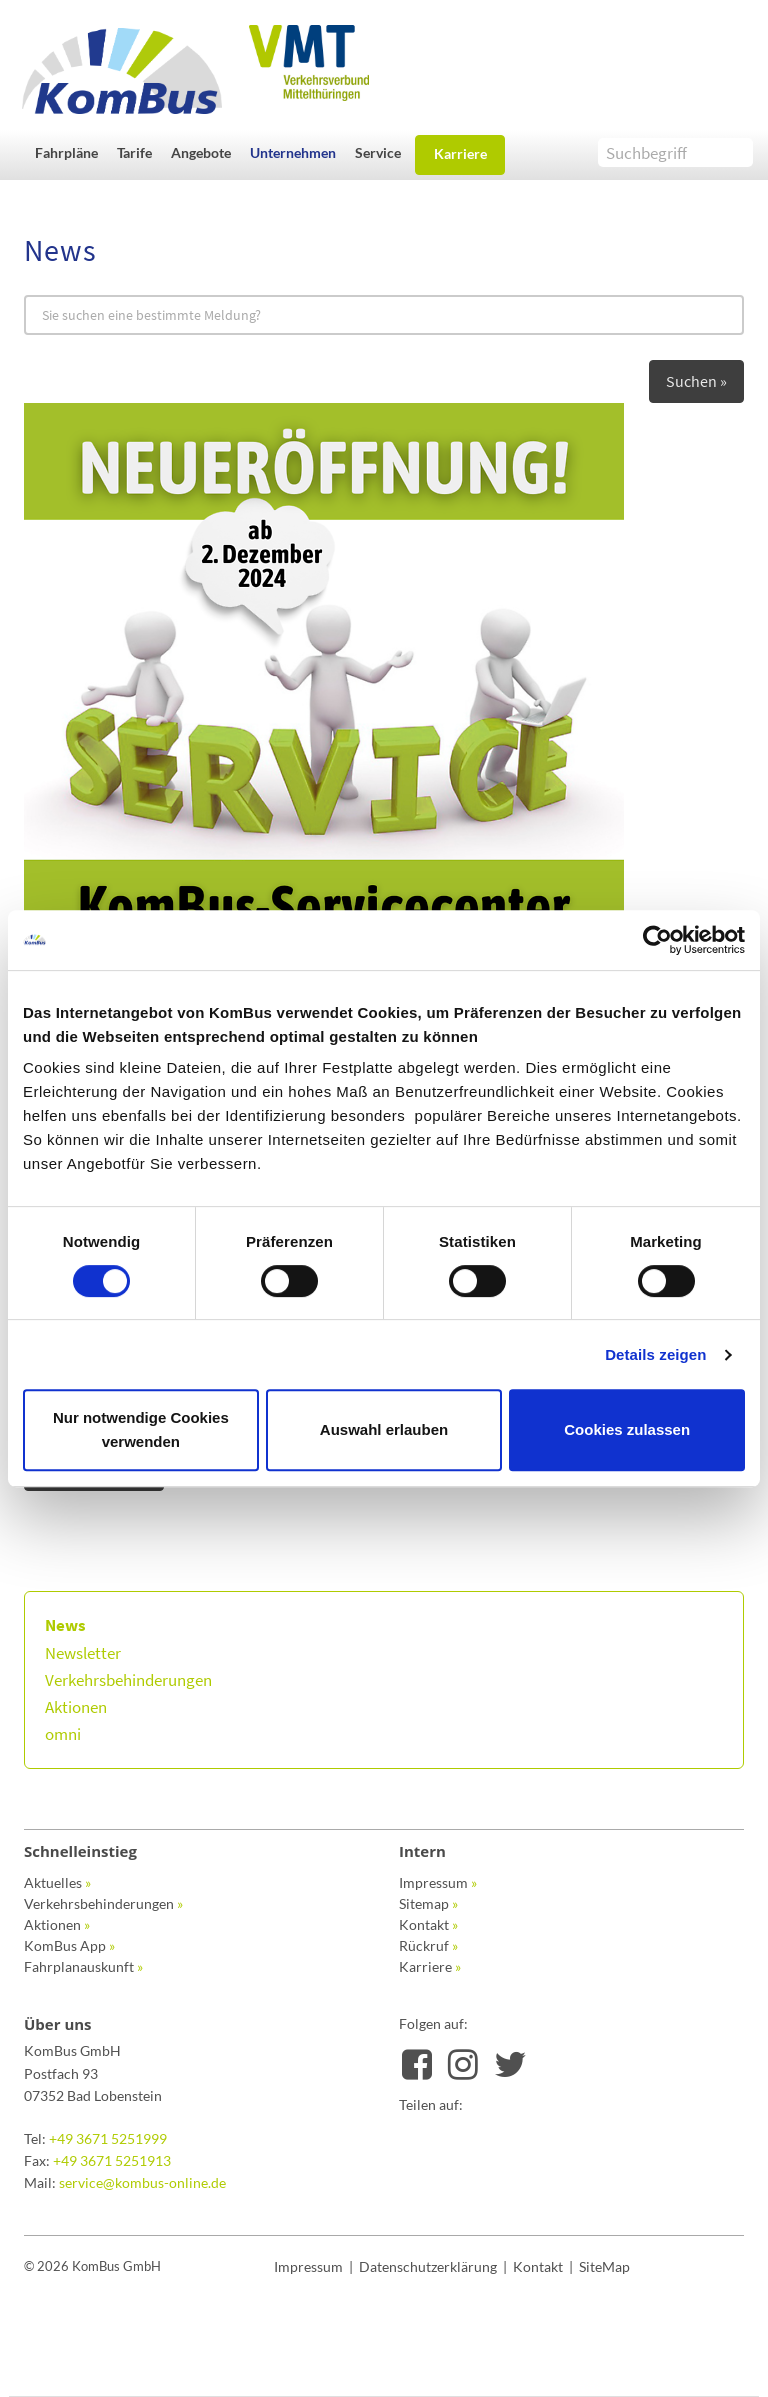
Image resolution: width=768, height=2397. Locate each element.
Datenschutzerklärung (428, 2266)
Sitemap (428, 1903)
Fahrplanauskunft (83, 1966)
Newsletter (83, 1653)
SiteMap (604, 2266)
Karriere (460, 153)
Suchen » (696, 381)
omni (63, 1734)
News (65, 1625)
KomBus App (69, 1945)
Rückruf (428, 1945)
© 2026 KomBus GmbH (92, 2266)
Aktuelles (57, 1882)
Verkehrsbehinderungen (128, 1680)
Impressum (438, 1882)
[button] (71, 152)
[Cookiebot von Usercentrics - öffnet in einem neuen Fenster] (657, 940)
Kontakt (428, 1924)
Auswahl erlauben (384, 1429)
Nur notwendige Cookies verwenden (141, 1429)
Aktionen (76, 1707)
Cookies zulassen (627, 1429)
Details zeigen (655, 1354)
